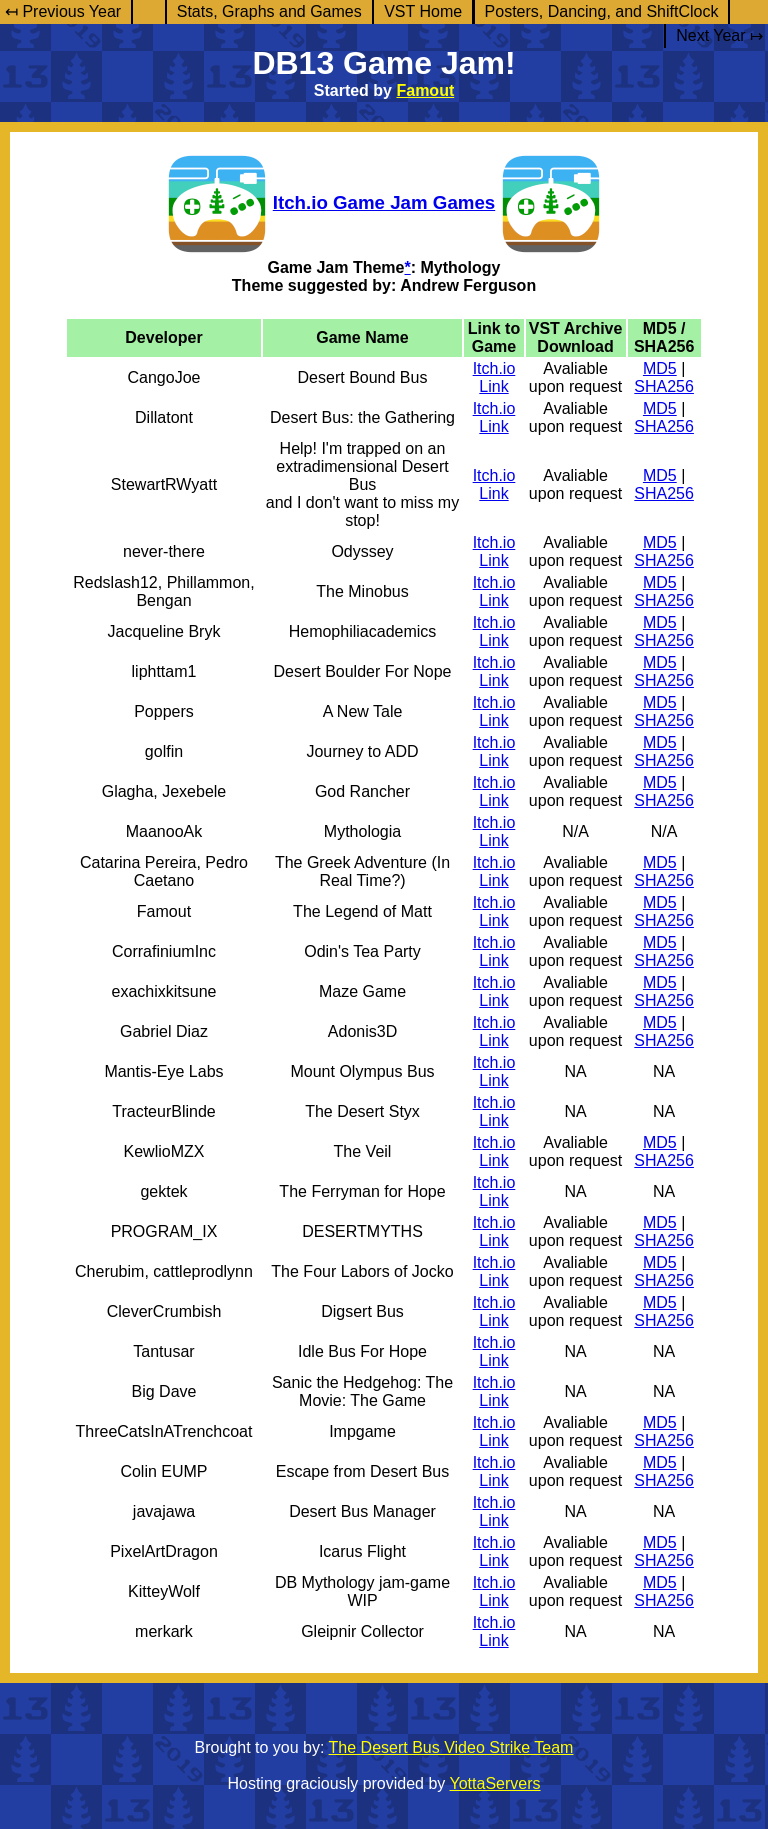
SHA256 (664, 386)
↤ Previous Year (63, 11)
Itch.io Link (494, 377)
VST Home (423, 11)
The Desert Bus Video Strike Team (451, 1747)
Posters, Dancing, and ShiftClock (602, 11)
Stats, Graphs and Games (269, 11)
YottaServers (495, 1783)
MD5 (660, 368)
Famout (425, 90)
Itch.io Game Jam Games (384, 202)
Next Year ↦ (719, 35)
